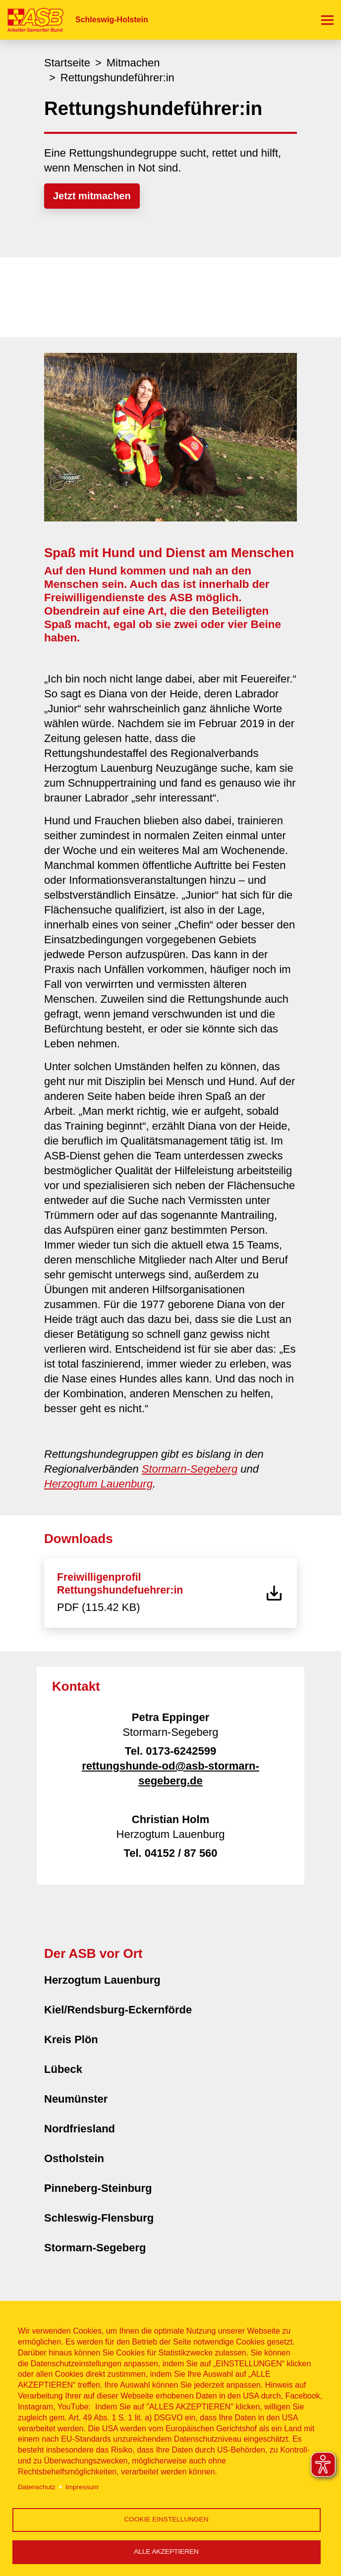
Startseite (67, 63)
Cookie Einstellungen (166, 2519)
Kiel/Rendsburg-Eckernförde (118, 2010)
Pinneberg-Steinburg (98, 2188)
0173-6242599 (181, 1751)
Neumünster (76, 2099)
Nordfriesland (79, 2128)
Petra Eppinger (170, 1717)
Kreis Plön (71, 2039)
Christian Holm (170, 1819)
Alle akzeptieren (166, 2551)
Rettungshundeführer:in (117, 77)
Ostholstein (74, 2158)
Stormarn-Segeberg (189, 1469)
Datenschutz (37, 2487)
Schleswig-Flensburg (99, 2218)
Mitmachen (133, 63)
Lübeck (63, 2069)
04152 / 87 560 (181, 1853)
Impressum (82, 2487)
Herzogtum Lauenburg (98, 1484)
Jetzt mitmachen (92, 195)
